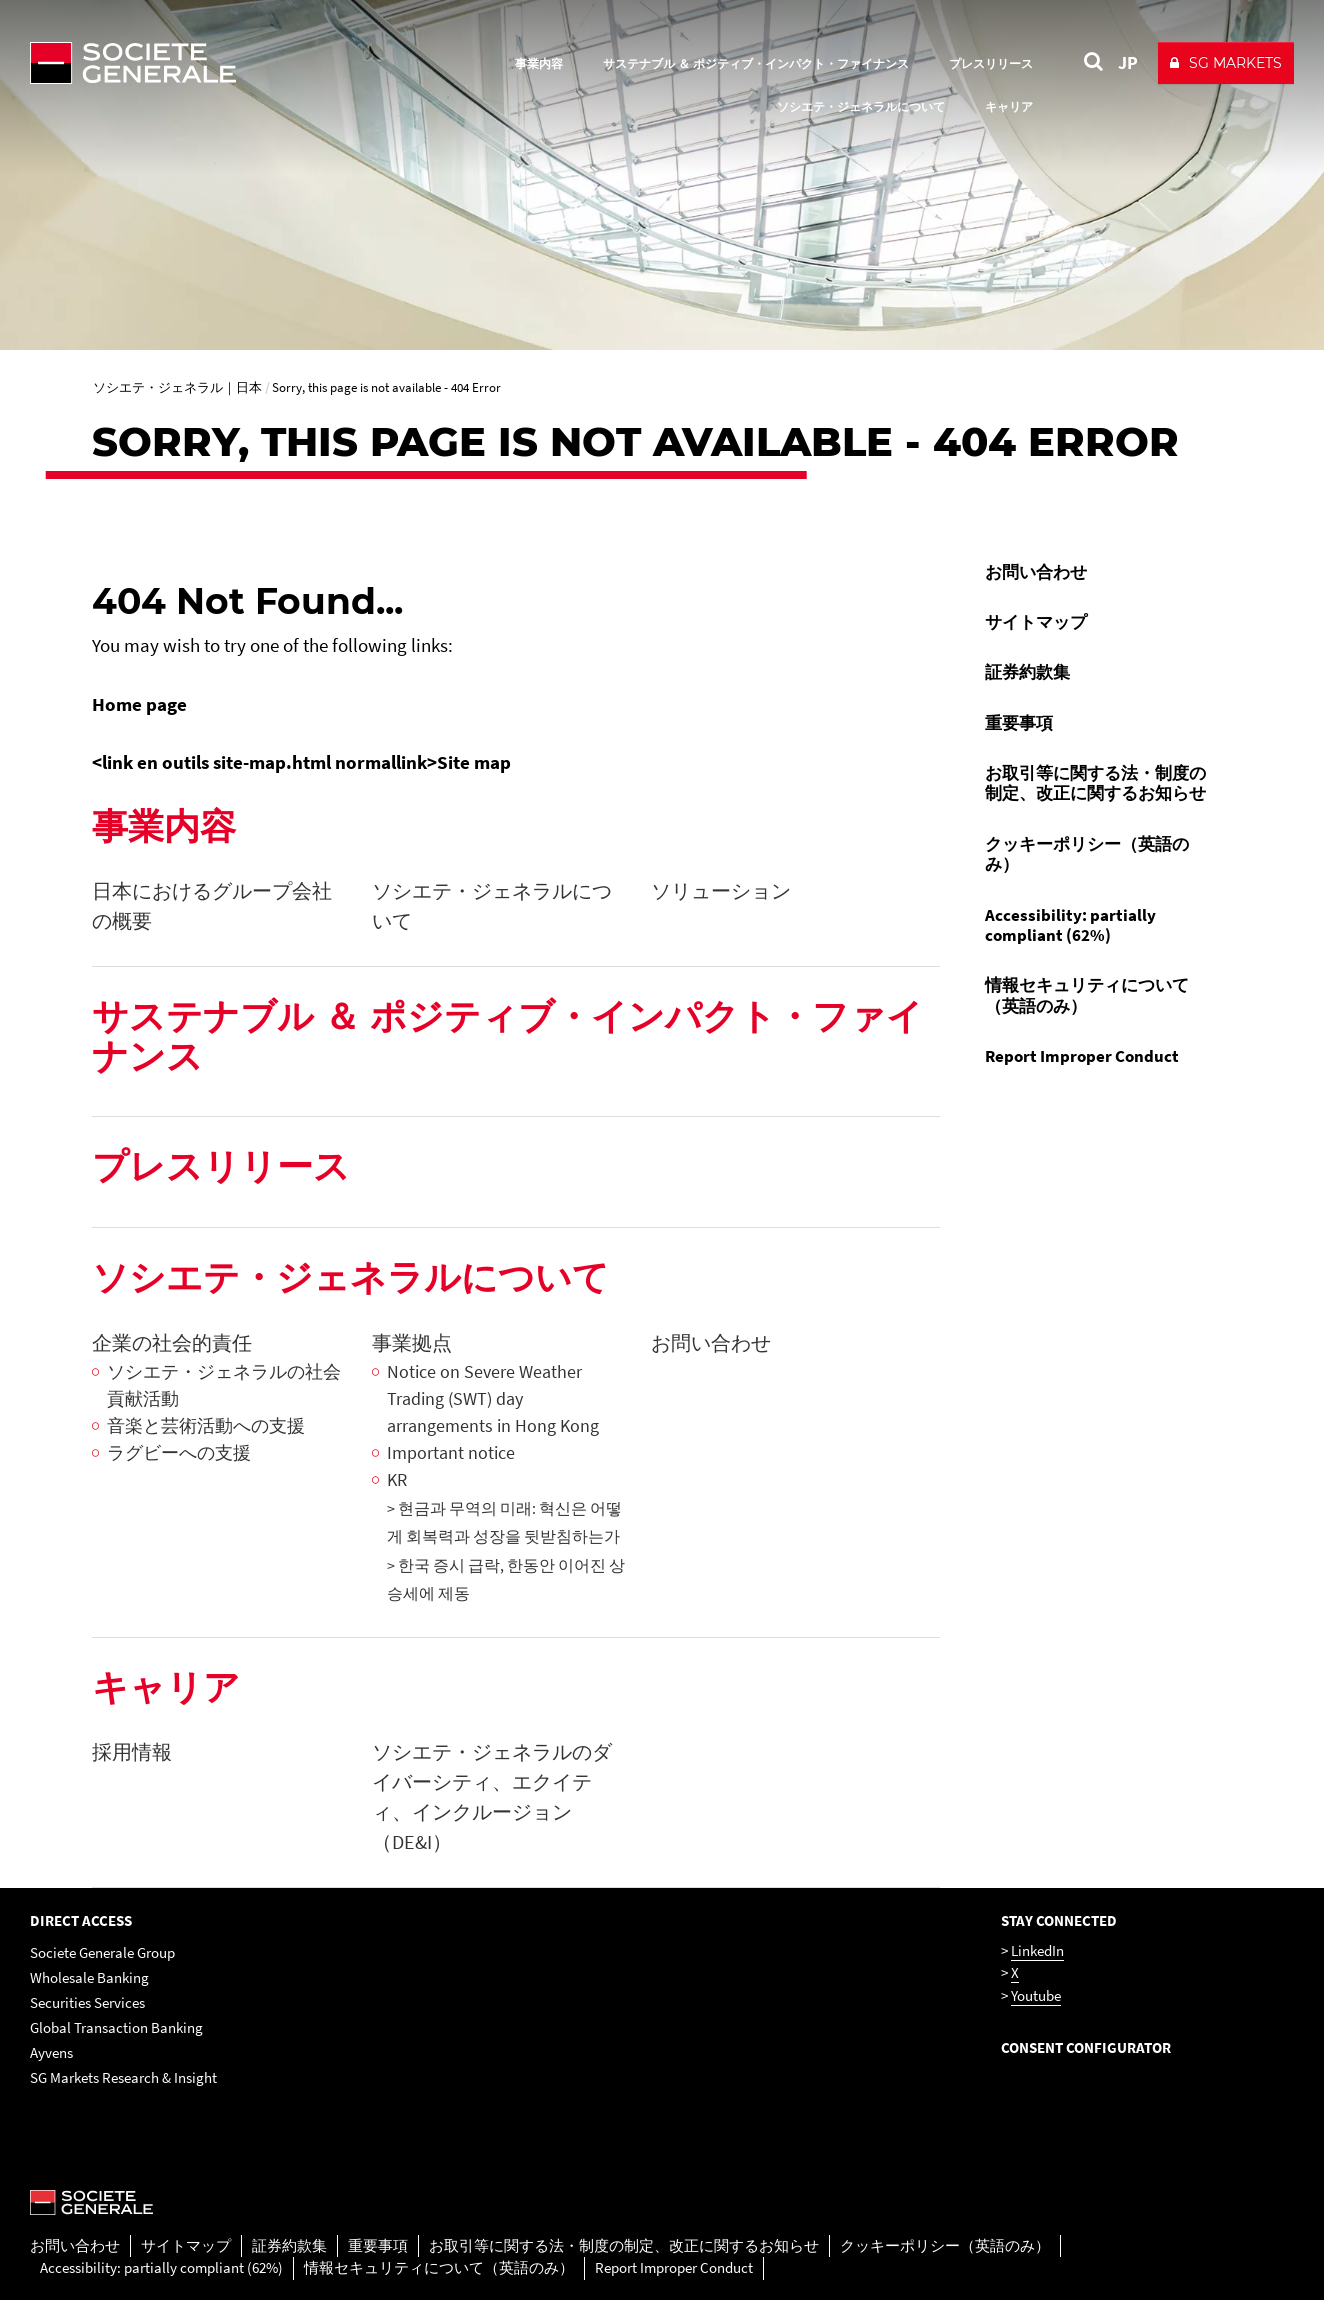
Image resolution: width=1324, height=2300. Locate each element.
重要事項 (1019, 723)
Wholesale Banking (89, 1977)
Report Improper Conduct (1082, 1056)
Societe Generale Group (102, 1952)
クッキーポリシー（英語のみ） (1087, 854)
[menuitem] (1101, 572)
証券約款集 (1027, 672)
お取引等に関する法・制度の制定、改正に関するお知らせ (1095, 783)
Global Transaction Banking (116, 2027)
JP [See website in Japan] (1128, 62)
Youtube (1036, 1995)
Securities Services (87, 2002)
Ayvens (51, 2052)
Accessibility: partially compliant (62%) (1070, 925)
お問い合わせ (1036, 572)
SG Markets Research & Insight (123, 2077)
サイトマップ (1036, 622)
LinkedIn (1037, 1950)
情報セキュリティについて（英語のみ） (1087, 995)
